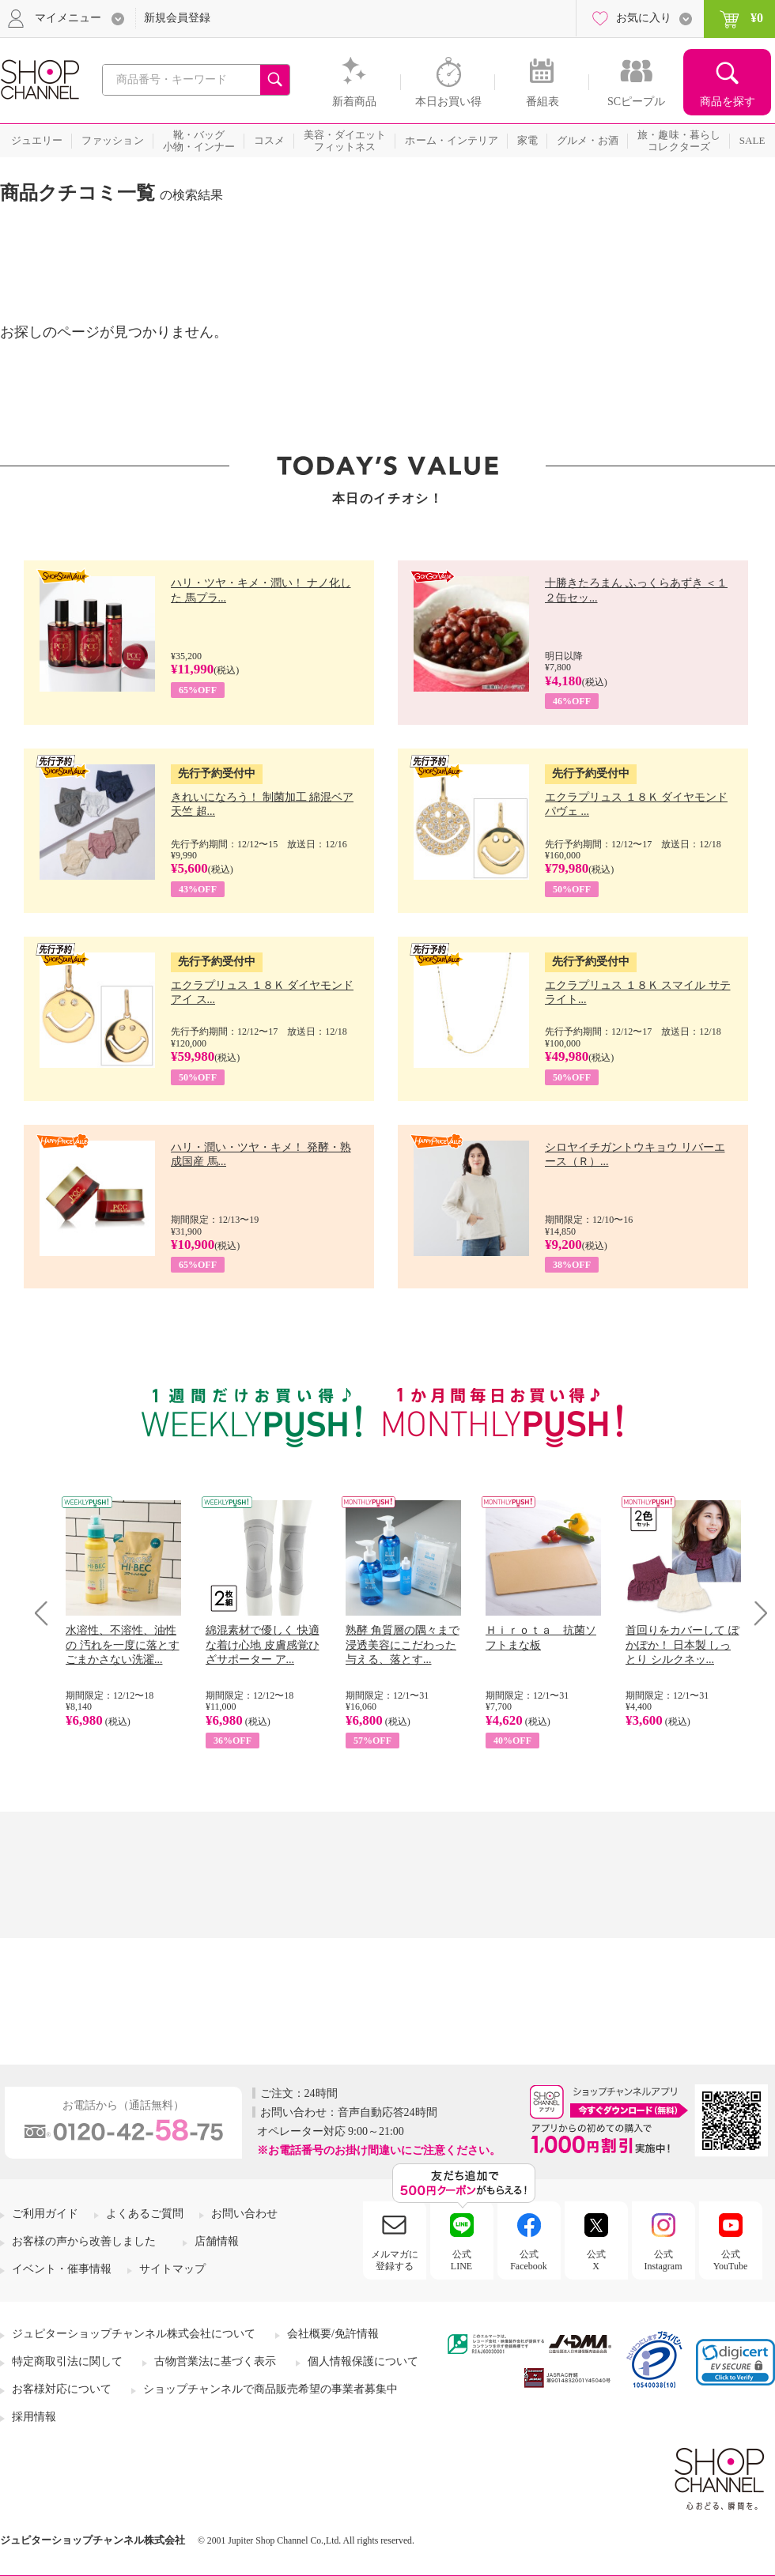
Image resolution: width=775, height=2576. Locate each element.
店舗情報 (217, 2241)
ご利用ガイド (45, 2214)
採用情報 (34, 2417)
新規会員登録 (177, 18)
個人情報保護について (363, 2361)
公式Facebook (528, 2260)
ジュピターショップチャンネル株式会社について (133, 2334)
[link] (735, 2362)
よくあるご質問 (144, 2214)
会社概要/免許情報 (333, 2334)
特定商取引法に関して (67, 2361)
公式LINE (461, 2260)
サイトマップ (172, 2269)
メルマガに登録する (394, 2260)
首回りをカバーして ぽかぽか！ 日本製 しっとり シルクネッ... (682, 1644)
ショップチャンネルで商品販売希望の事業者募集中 (270, 2389)
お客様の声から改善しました (84, 2241)
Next (756, 1613)
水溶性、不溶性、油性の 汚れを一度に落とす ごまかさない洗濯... (123, 1644)
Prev (47, 1613)
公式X (596, 2260)
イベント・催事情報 (62, 2269)
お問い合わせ (244, 2214)
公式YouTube (730, 2260)
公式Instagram (663, 2260)
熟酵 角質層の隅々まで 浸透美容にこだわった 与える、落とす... (402, 1644)
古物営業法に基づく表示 (215, 2361)
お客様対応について (62, 2389)
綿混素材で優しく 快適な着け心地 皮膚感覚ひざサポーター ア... (262, 1644)
